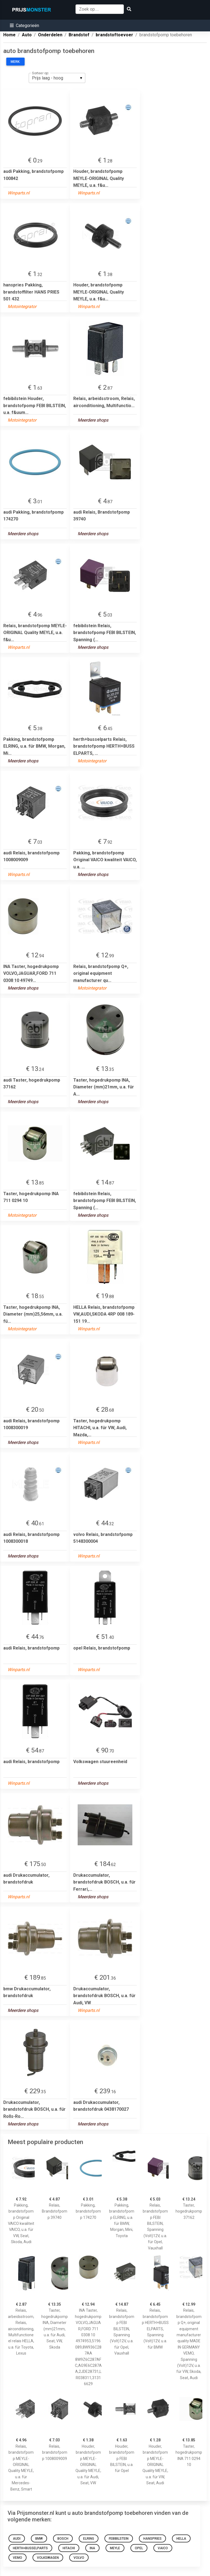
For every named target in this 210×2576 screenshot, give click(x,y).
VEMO (17, 2558)
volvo (79, 2558)
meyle (115, 2548)
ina (92, 2548)
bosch (62, 2539)
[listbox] (57, 78)
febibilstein (119, 2539)
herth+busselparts (30, 2548)
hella (181, 2539)
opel (139, 2548)
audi (17, 2539)
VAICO (163, 2548)
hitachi (69, 2548)
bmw (39, 2539)
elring (88, 2539)
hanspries (152, 2539)
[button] (24, 25)
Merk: (15, 62)
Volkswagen (48, 2558)
